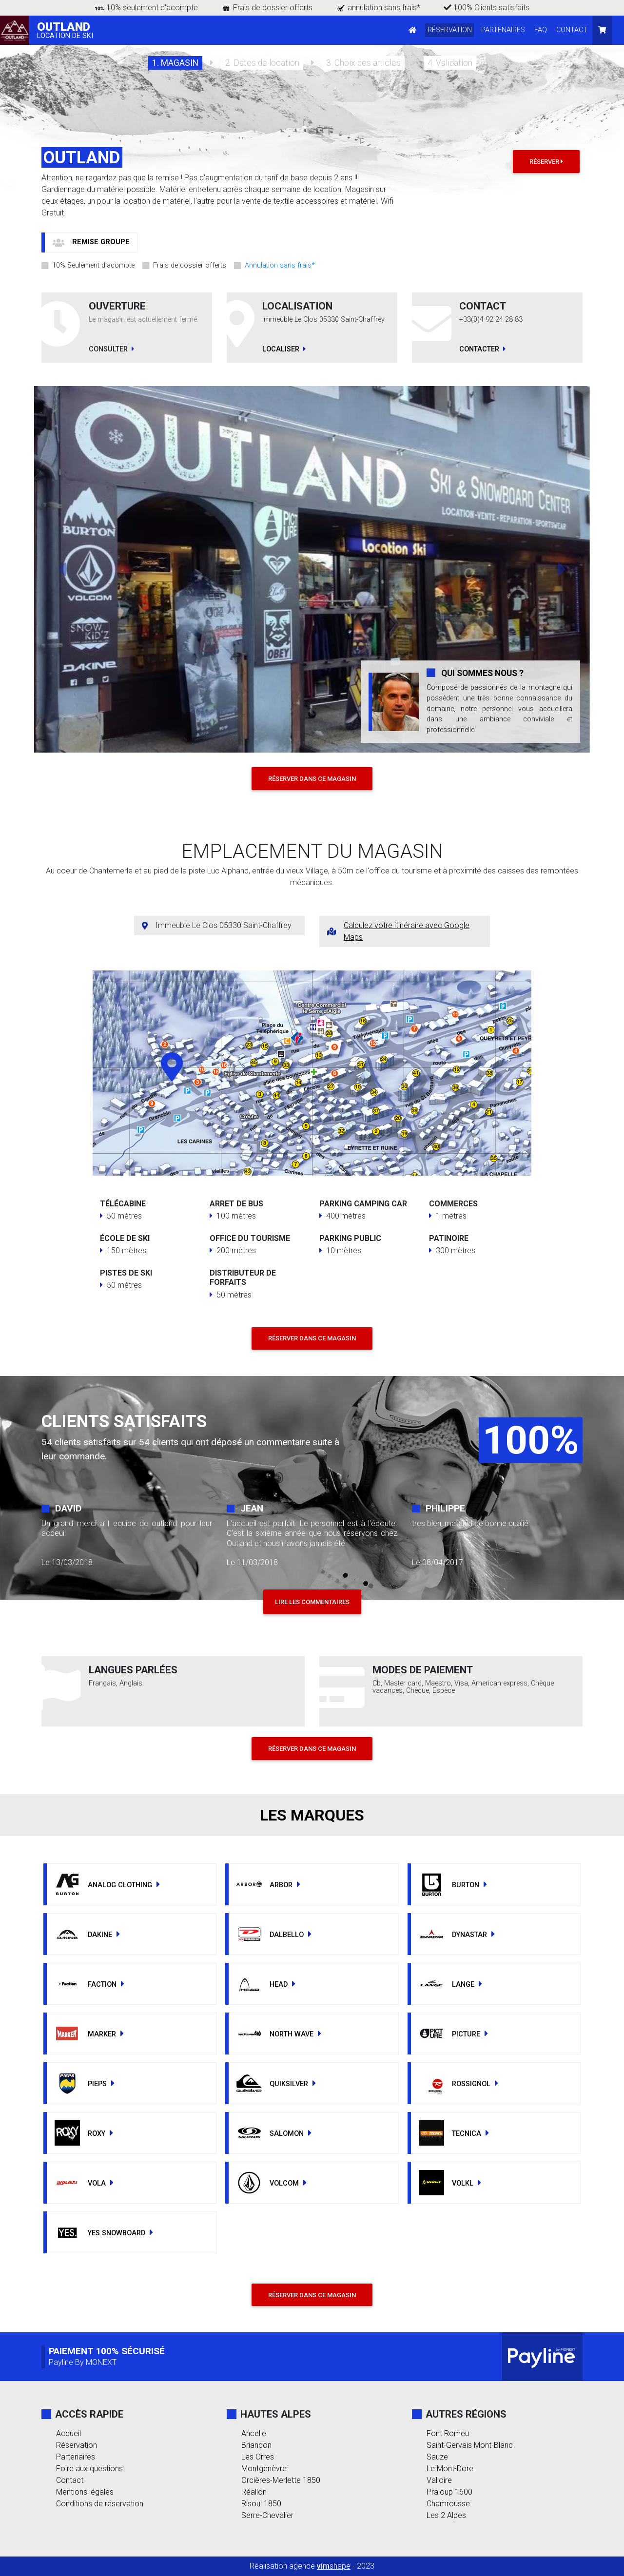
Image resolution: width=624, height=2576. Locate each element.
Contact (69, 2480)
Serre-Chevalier (267, 2515)
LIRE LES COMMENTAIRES (312, 1602)
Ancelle (253, 2433)
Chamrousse (448, 2503)
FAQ (540, 30)
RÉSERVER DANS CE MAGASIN (312, 778)
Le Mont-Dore (450, 2468)
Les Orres (257, 2456)
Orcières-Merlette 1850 (280, 2480)
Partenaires (75, 2456)
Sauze (437, 2456)
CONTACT (571, 30)
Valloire (439, 2480)
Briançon (256, 2445)
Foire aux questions (89, 2468)
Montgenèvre (264, 2468)
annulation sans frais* (384, 7)
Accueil (68, 2433)
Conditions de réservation (99, 2503)
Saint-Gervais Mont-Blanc (470, 2445)
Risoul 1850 (261, 2503)
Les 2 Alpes (446, 2515)
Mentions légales (85, 2492)
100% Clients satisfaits (486, 7)
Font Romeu (448, 2433)
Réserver (546, 161)
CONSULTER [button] (111, 349)
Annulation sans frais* (280, 265)
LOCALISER (284, 349)
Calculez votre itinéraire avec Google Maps (406, 931)
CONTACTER (482, 349)
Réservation (76, 2445)
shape (334, 2566)
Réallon (254, 2492)
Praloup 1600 (449, 2492)
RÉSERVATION (450, 30)
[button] (91, 242)
